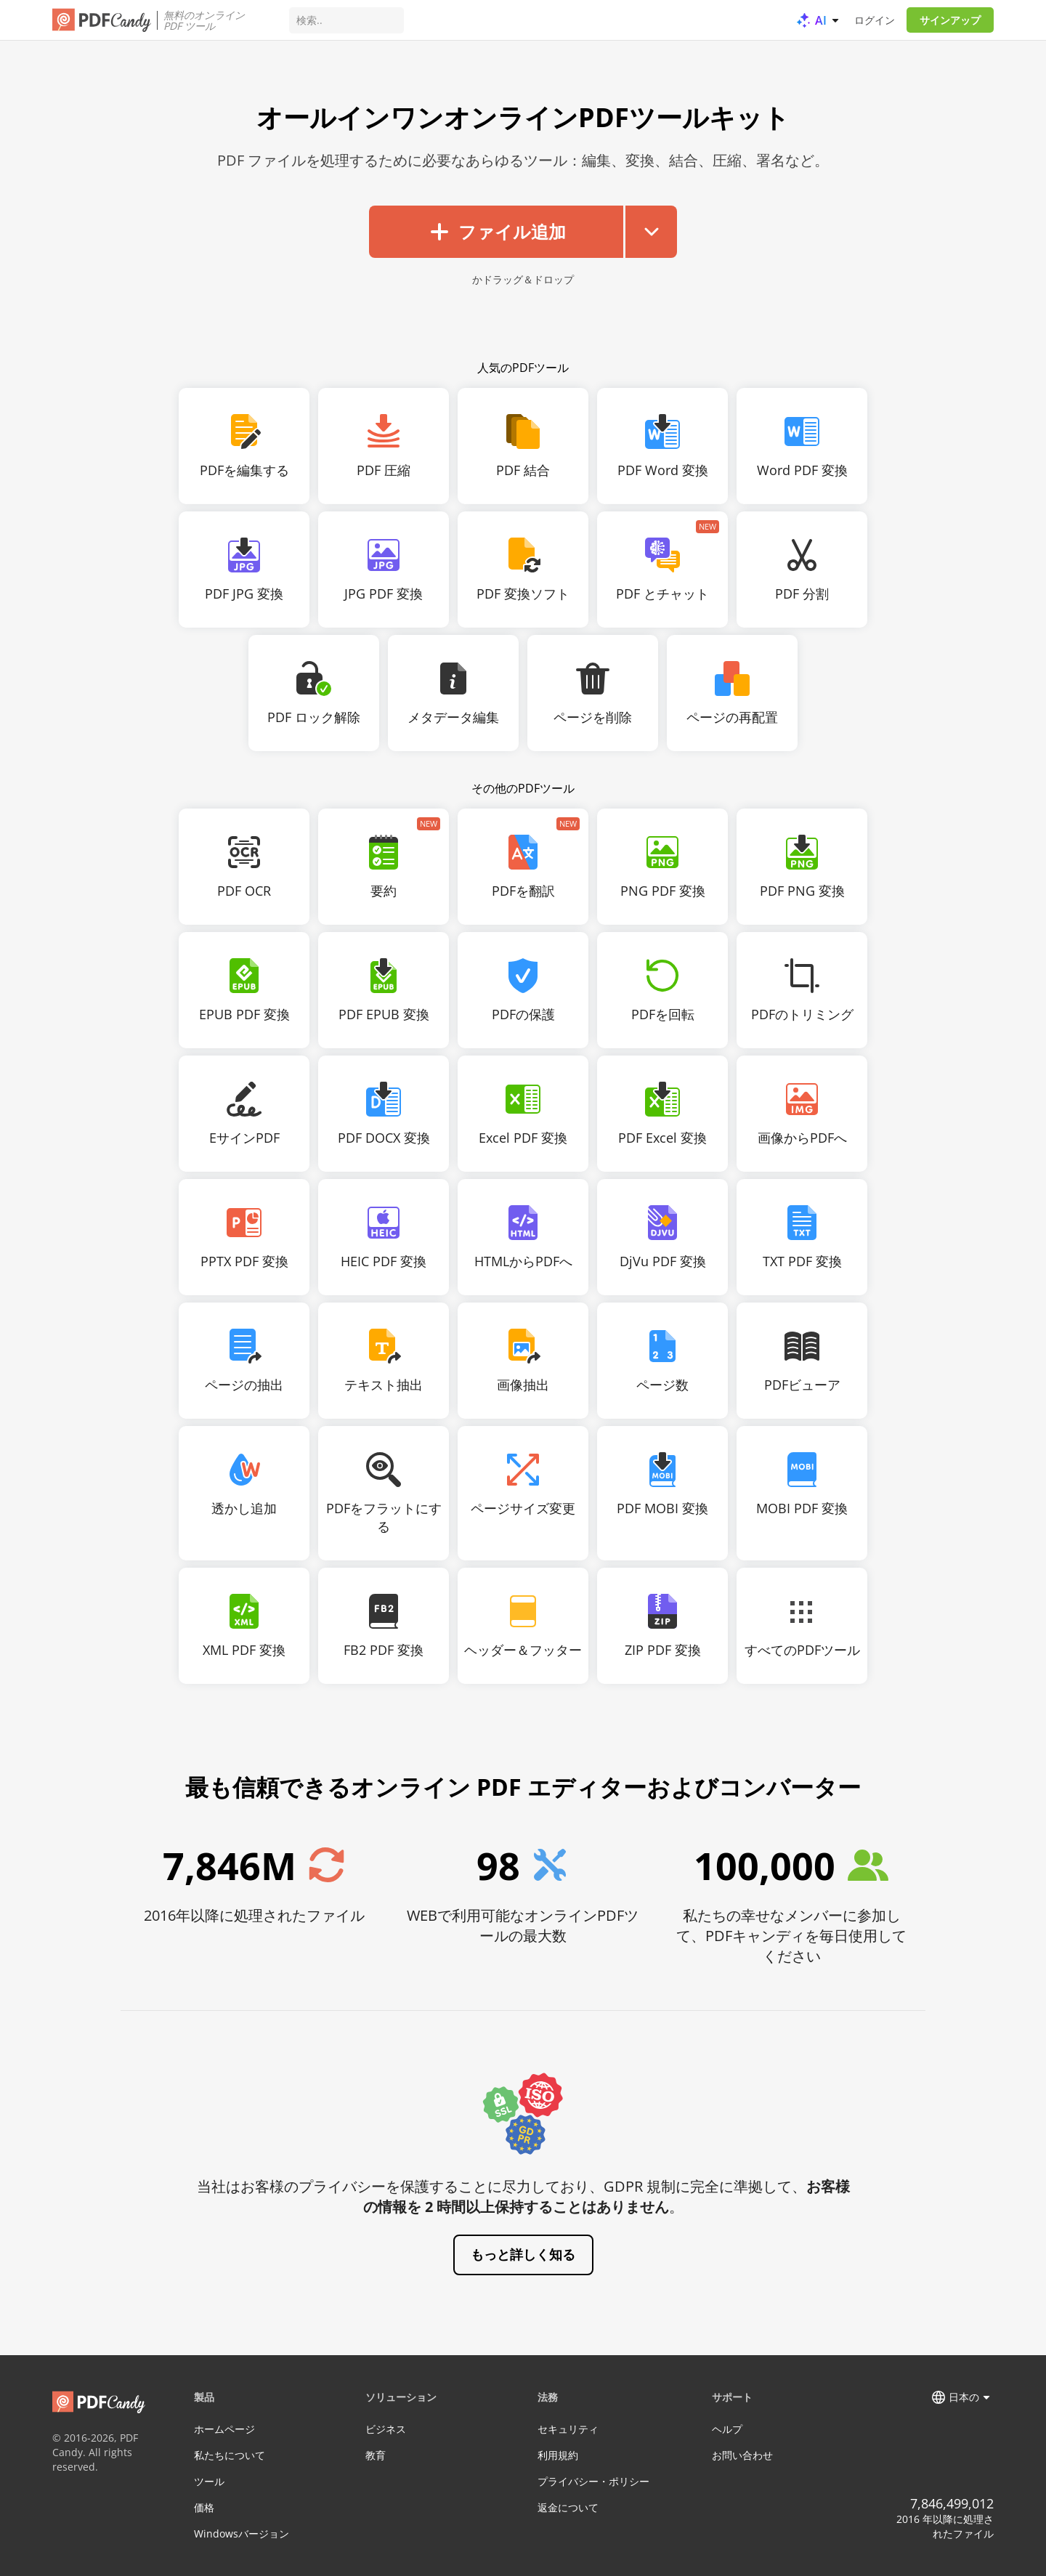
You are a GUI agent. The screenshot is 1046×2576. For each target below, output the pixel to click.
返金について (568, 2507)
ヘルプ (727, 2429)
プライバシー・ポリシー (593, 2481)
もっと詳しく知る (523, 2254)
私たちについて (229, 2455)
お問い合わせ (742, 2455)
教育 (375, 2455)
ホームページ (224, 2429)
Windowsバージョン (241, 2533)
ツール (209, 2481)
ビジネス (385, 2429)
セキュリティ (568, 2429)
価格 (204, 2507)
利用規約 (558, 2455)
